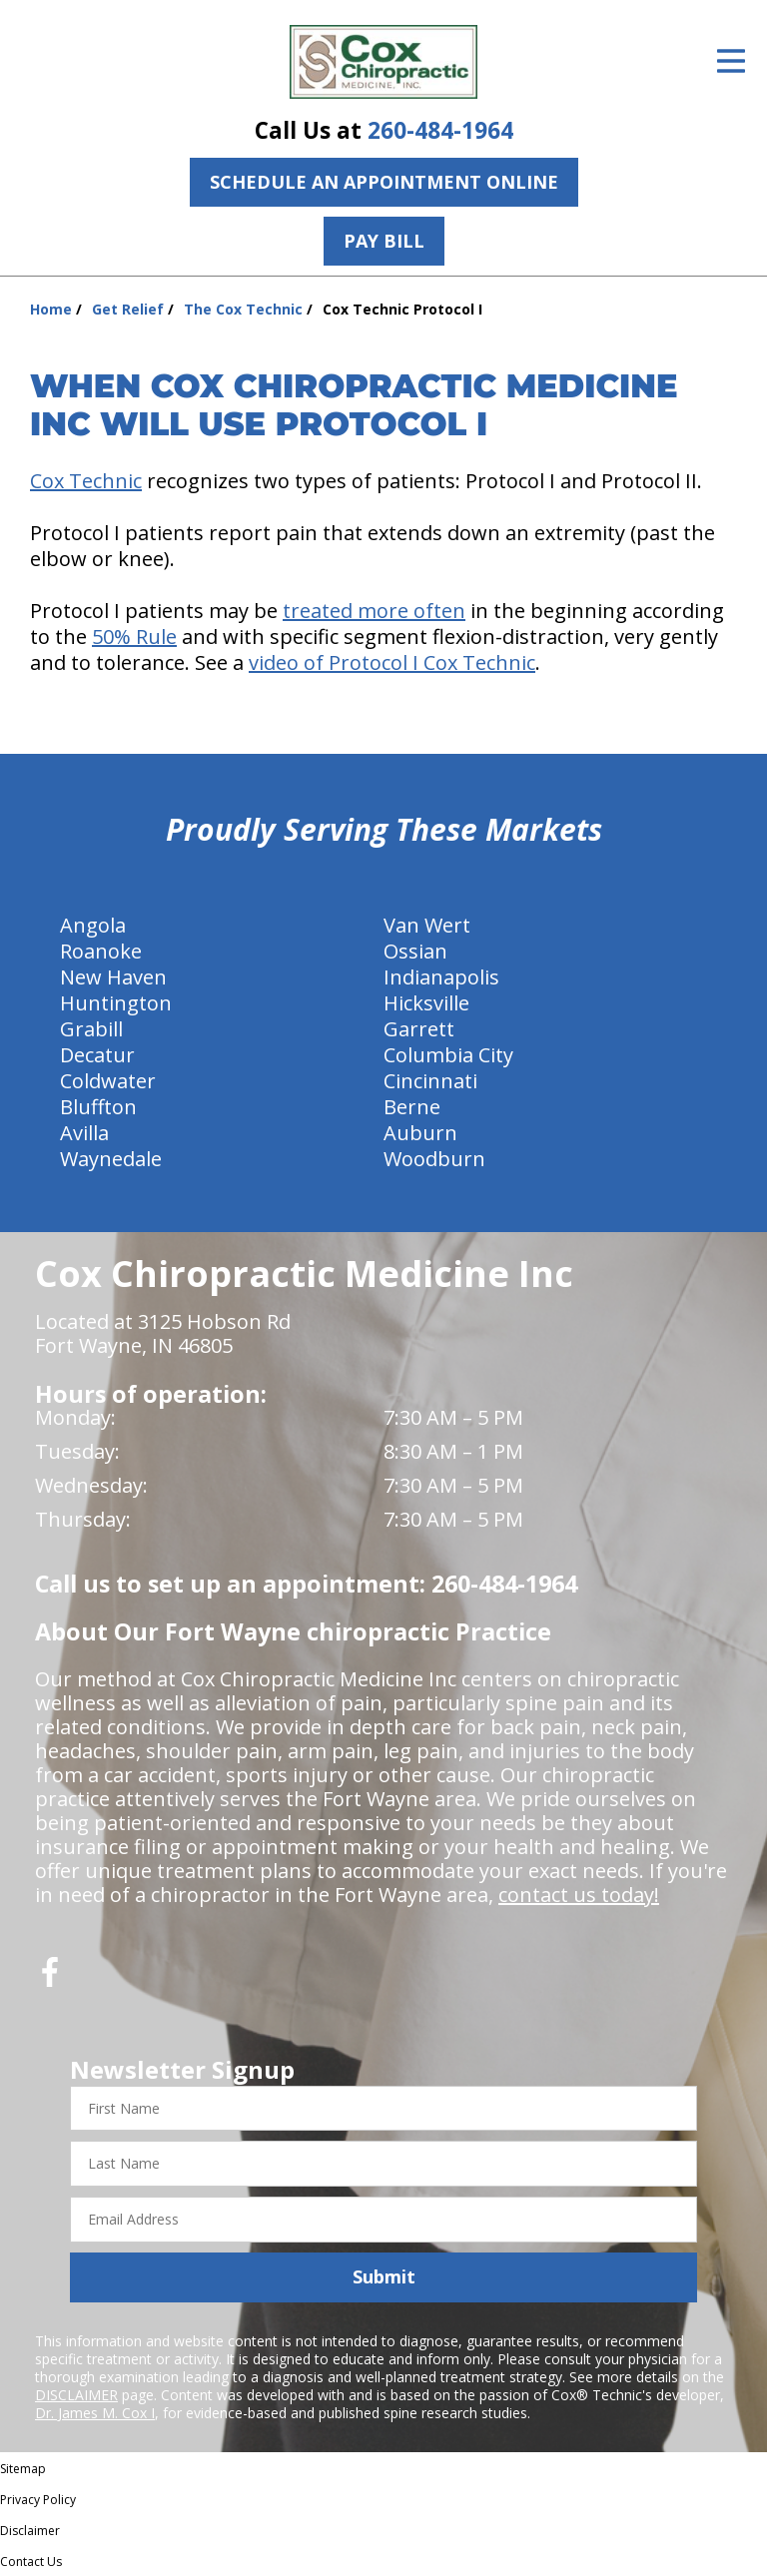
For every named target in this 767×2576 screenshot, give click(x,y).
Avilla (84, 1132)
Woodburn (434, 1158)
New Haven (113, 977)
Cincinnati (430, 1080)
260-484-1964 (440, 130)
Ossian (415, 951)
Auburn (420, 1132)
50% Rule (134, 636)
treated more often (374, 610)
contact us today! (578, 1894)
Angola (93, 925)
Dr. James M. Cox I (95, 2412)
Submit (384, 2276)
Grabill (91, 1028)
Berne (412, 1106)
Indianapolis (441, 977)
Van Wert (427, 925)
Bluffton (98, 1106)
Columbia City (448, 1054)
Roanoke (101, 951)
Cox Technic (86, 480)
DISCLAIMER (76, 2394)
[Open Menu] (731, 61)
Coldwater (108, 1080)
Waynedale (111, 1158)
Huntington (116, 1002)
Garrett (419, 1028)
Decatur (97, 1054)
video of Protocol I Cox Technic (392, 662)
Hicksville (426, 1002)
